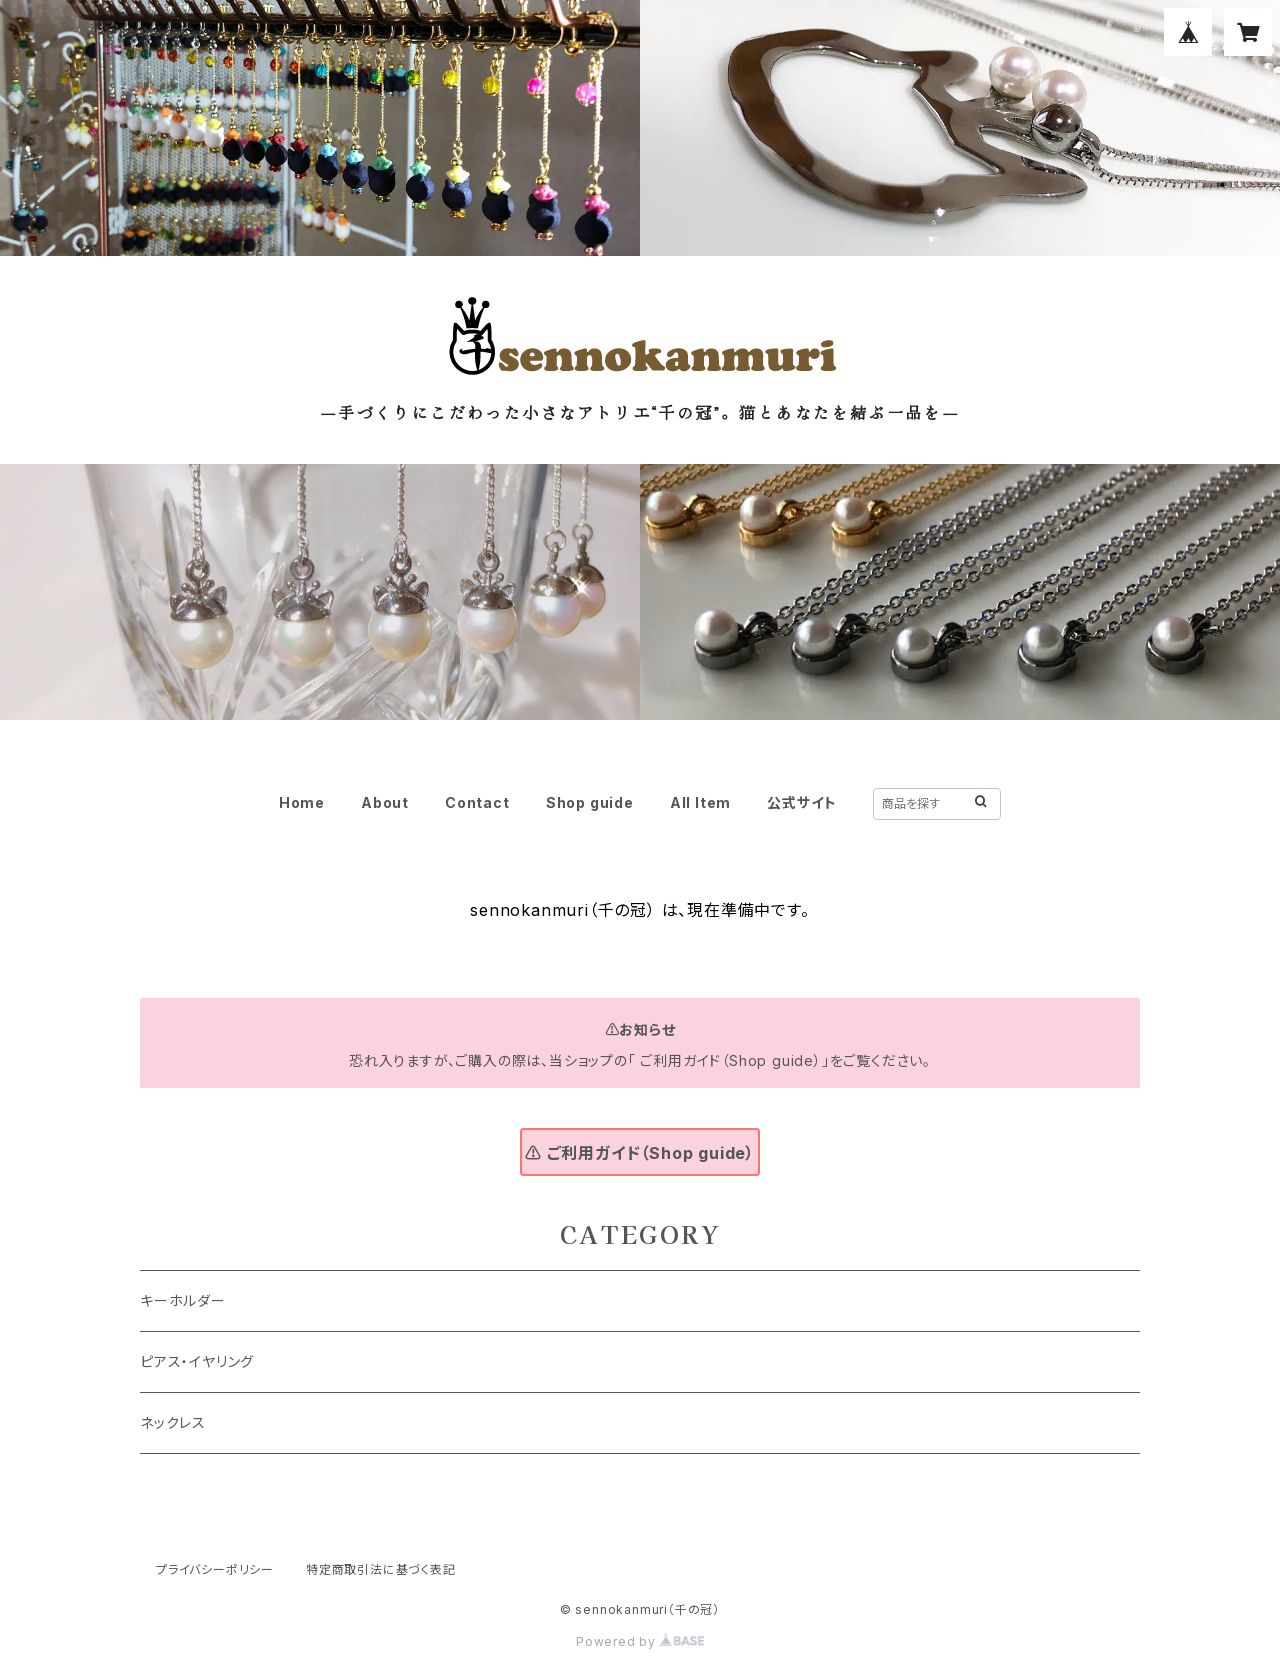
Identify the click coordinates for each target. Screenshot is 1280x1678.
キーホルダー (183, 1300)
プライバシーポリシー (215, 1569)
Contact (477, 802)
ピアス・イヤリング (197, 1361)
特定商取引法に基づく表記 (381, 1569)
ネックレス (173, 1422)
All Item (700, 802)
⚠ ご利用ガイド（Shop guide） (640, 1153)
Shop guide (590, 802)
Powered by (640, 1641)
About (385, 802)
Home (302, 802)
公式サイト (802, 802)
